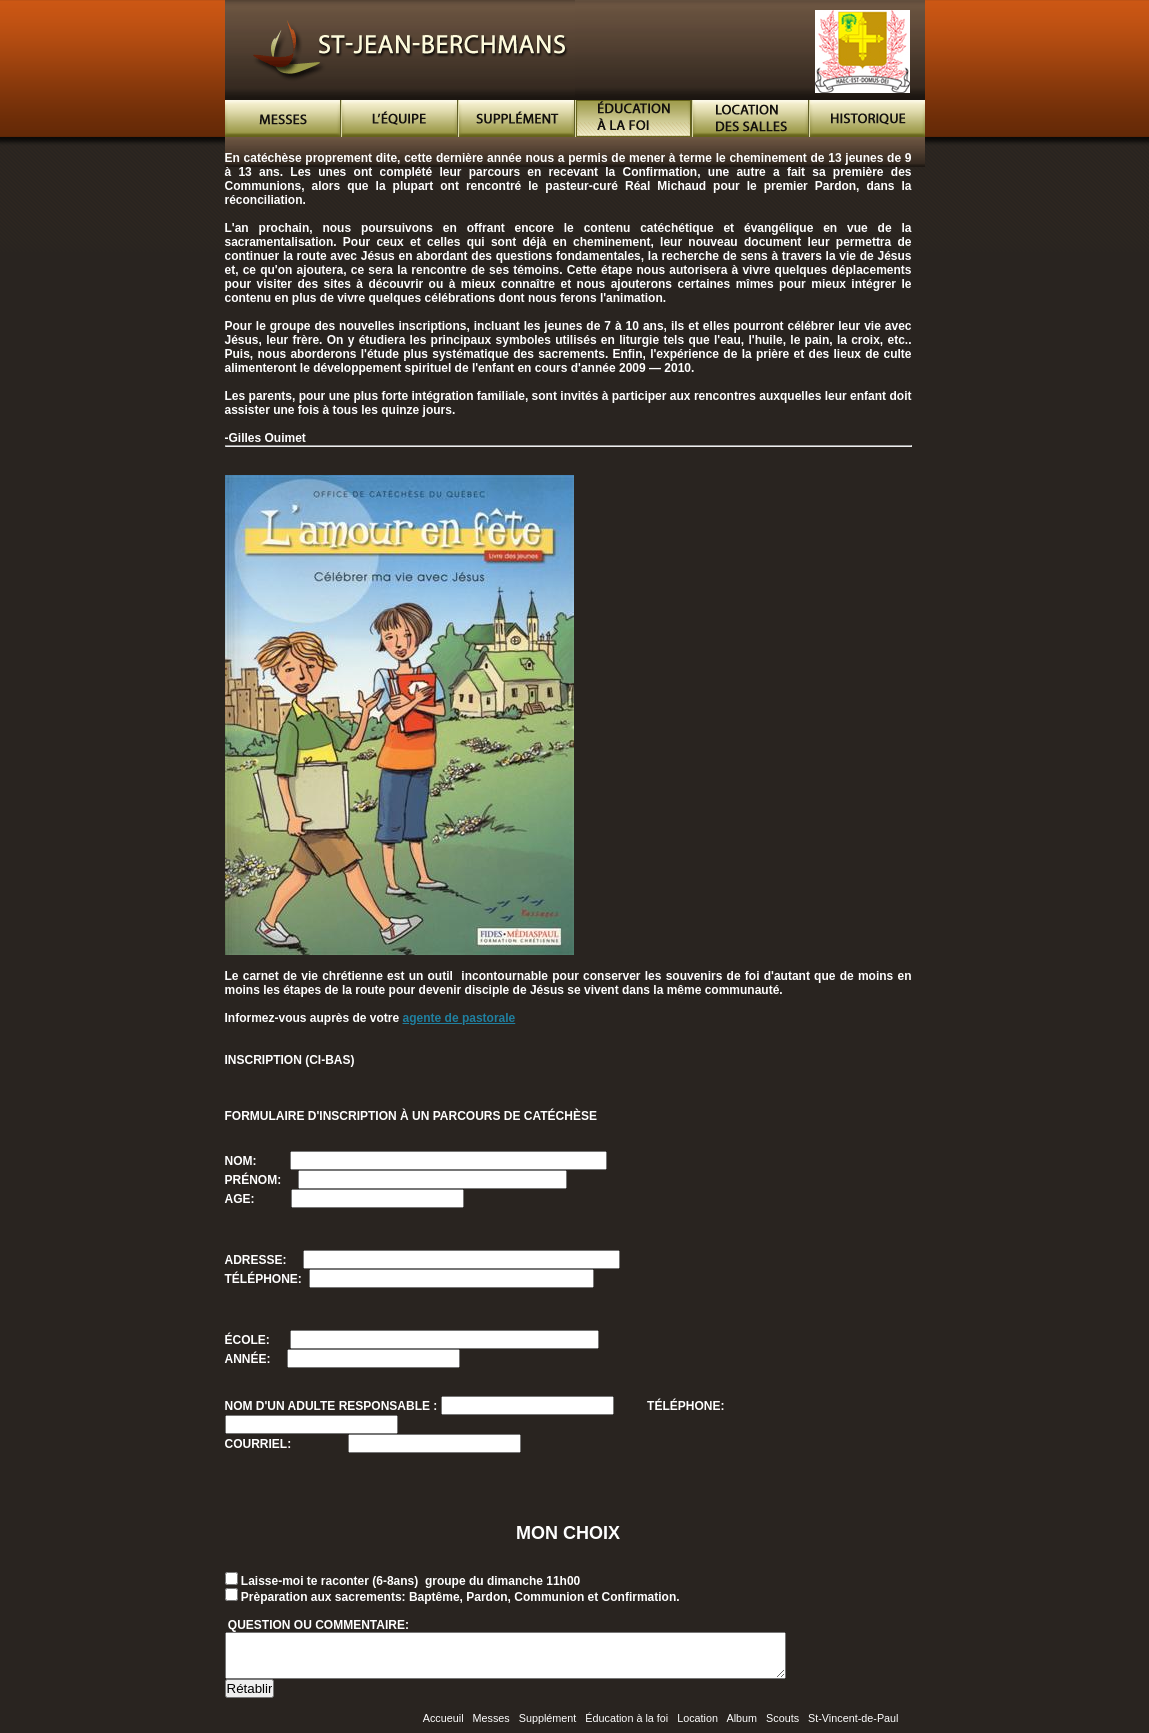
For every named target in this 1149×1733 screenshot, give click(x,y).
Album (741, 1727)
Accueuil (443, 1727)
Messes (491, 1727)
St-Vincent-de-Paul (853, 1727)
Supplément (548, 1727)
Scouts (782, 1727)
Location (697, 1727)
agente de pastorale (459, 1018)
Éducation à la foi (626, 1727)
